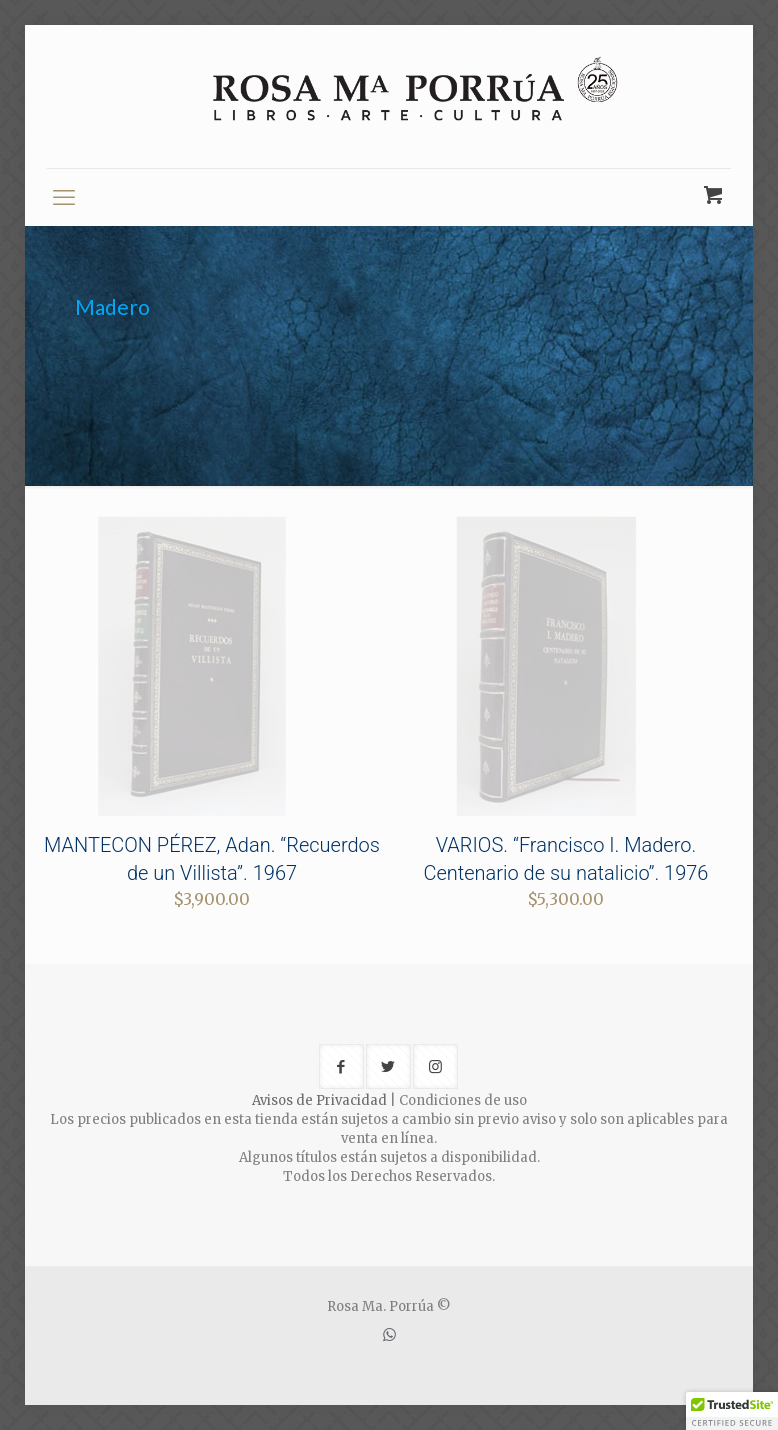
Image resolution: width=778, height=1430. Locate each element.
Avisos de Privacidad (319, 1100)
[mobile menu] (64, 197)
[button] (732, 1411)
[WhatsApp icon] (389, 1334)
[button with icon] (341, 1066)
